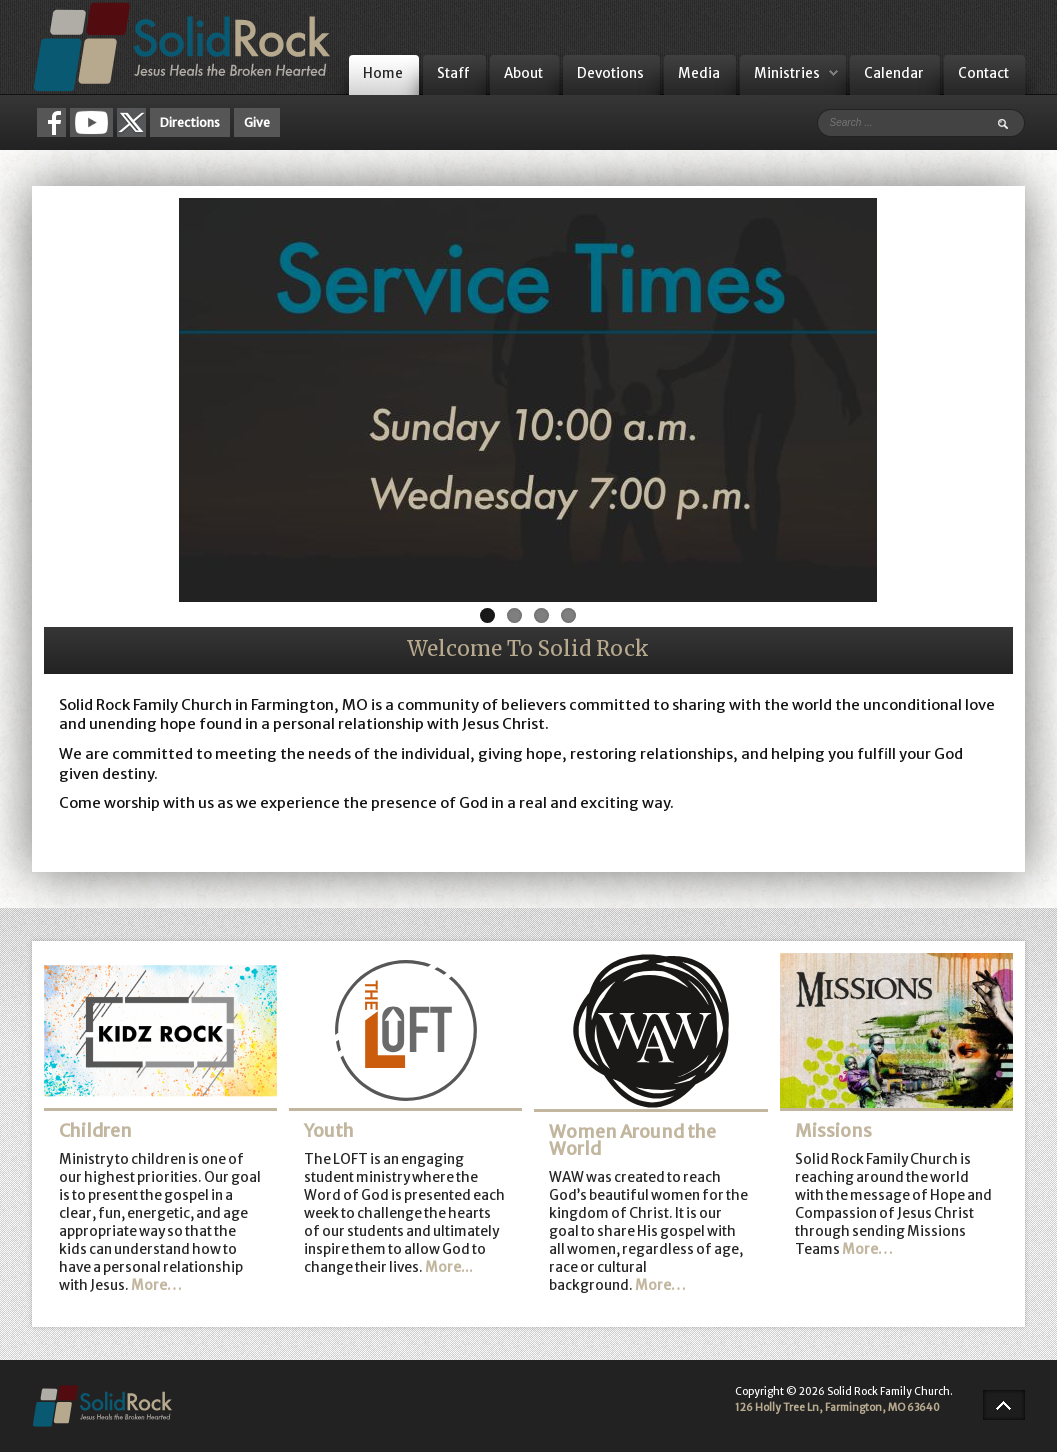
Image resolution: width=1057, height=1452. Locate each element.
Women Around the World (632, 1141)
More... (449, 1267)
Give (257, 122)
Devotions (610, 73)
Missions (833, 1131)
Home (383, 73)
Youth (329, 1131)
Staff (453, 73)
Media (699, 73)
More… (156, 1285)
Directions (190, 122)
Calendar (894, 73)
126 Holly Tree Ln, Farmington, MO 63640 (837, 1407)
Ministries (787, 73)
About (523, 73)
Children (95, 1131)
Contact (983, 73)
